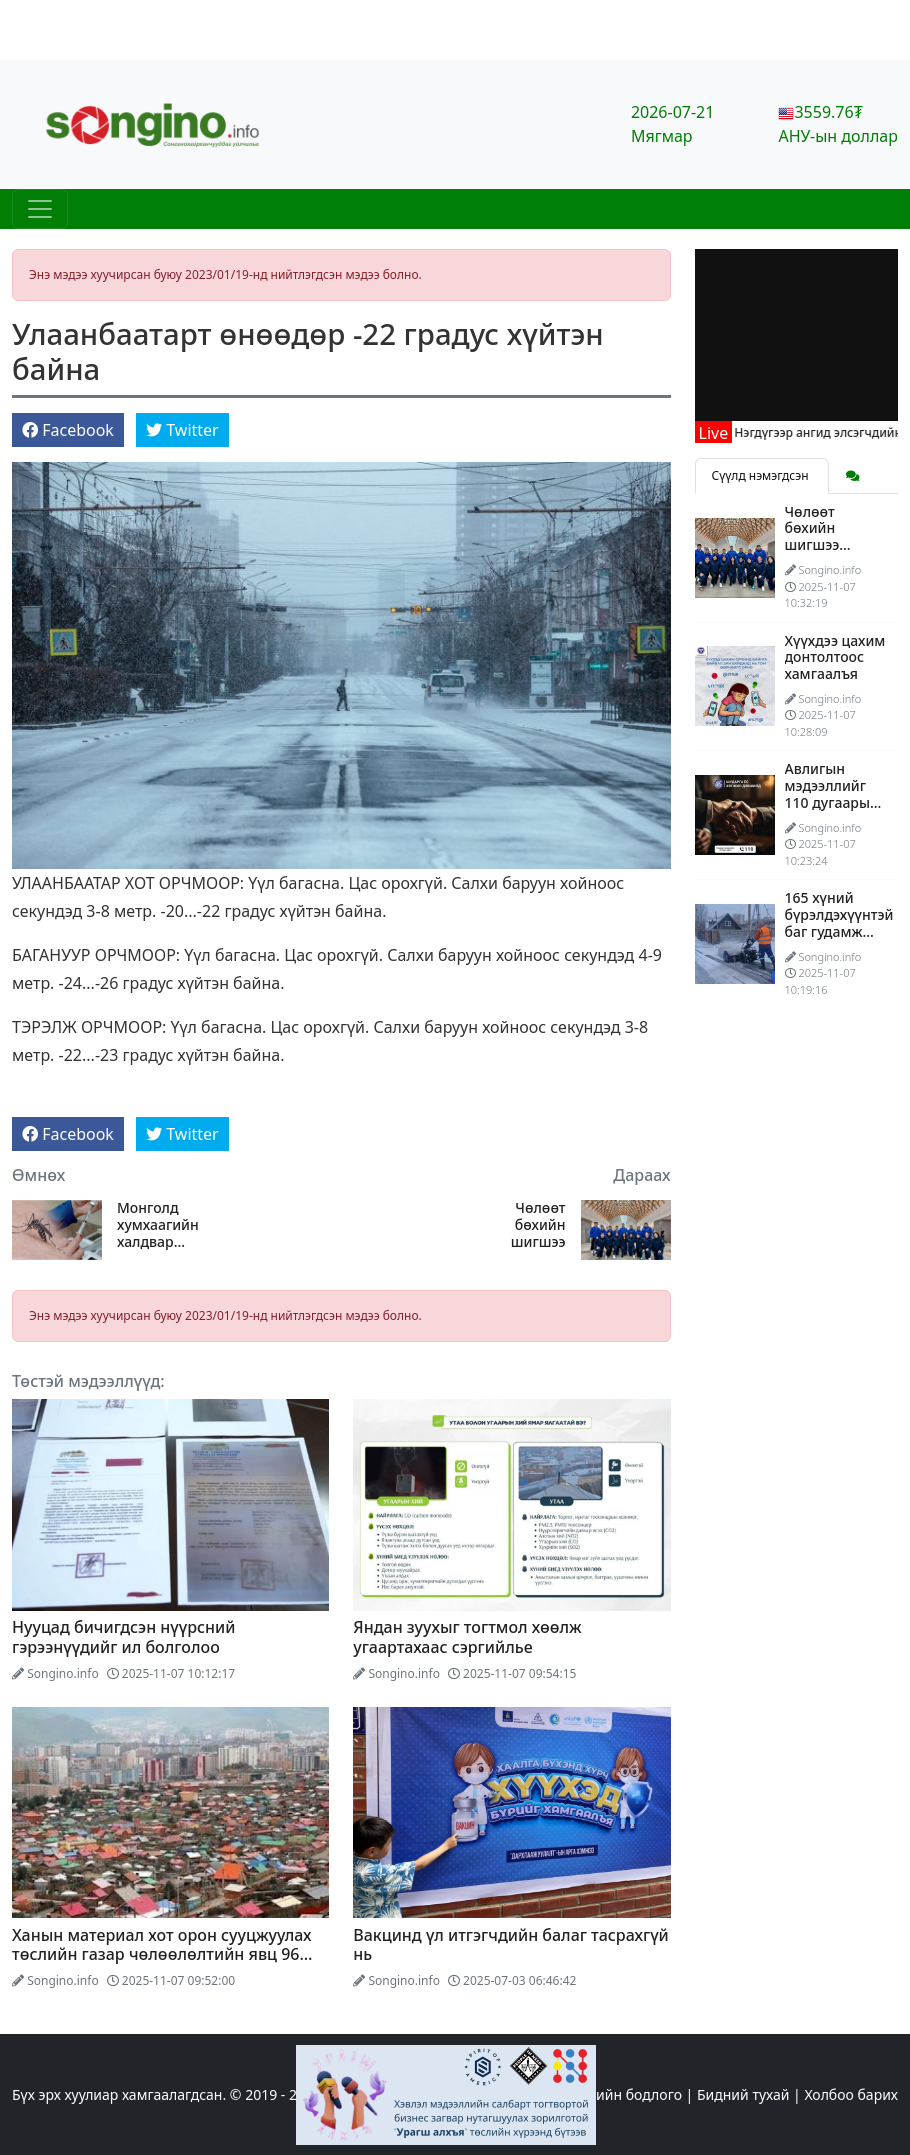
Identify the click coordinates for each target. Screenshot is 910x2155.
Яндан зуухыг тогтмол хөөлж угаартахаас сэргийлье (467, 1636)
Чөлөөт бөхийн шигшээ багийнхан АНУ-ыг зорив (518, 1225)
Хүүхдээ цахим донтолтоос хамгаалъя (835, 657)
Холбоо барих (851, 2094)
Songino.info (63, 1673)
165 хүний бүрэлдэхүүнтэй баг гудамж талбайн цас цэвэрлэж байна (839, 939)
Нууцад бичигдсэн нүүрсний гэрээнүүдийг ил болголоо (124, 1636)
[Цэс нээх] (40, 209)
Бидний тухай (743, 2094)
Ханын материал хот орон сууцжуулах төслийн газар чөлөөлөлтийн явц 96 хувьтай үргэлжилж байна (162, 1954)
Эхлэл (513, 2094)
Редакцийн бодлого (615, 2094)
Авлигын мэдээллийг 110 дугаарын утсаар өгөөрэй (832, 802)
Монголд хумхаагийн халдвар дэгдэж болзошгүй (158, 1225)
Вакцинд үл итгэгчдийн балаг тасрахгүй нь (511, 1944)
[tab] (853, 476)
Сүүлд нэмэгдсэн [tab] (762, 475)
